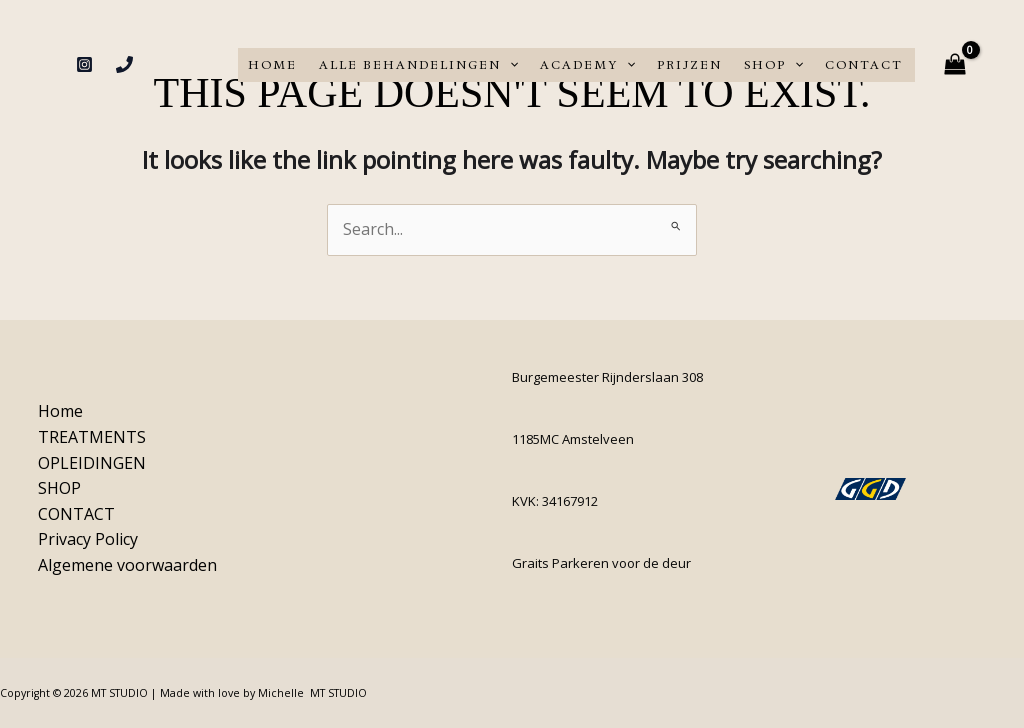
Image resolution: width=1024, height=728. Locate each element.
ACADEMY (587, 65)
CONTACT (864, 65)
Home (272, 65)
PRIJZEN (689, 65)
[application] (509, 65)
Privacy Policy (85, 539)
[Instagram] (84, 64)
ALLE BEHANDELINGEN (418, 65)
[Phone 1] (124, 64)
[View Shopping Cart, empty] (954, 64)
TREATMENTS (89, 437)
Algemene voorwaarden (124, 565)
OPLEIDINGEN (89, 463)
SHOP (773, 65)
